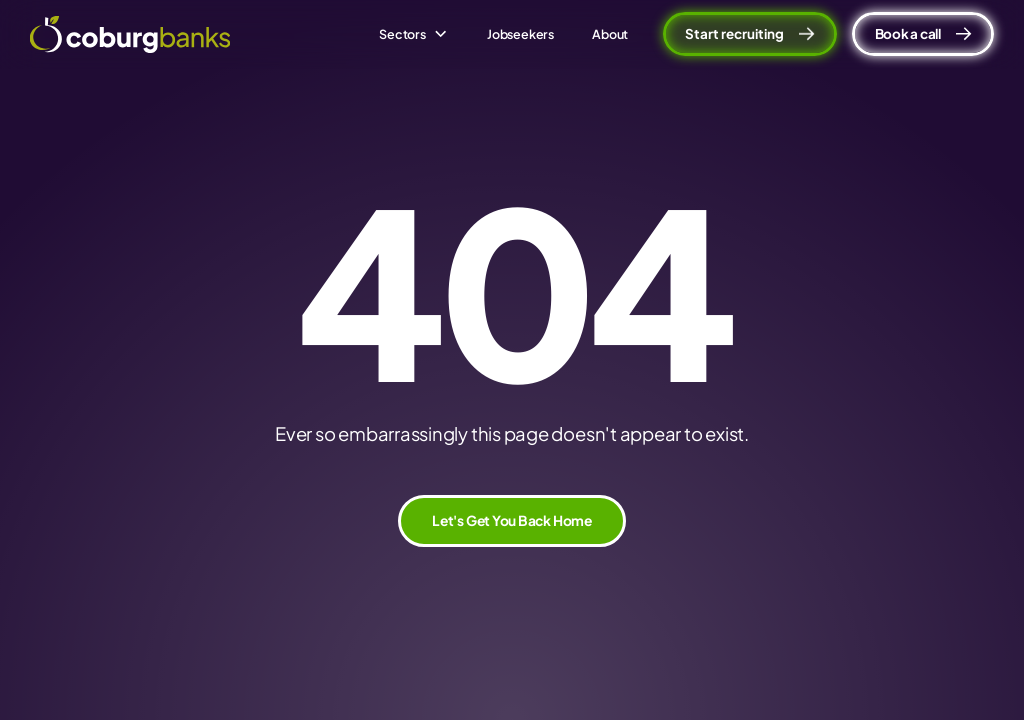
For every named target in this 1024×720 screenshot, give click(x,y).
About (610, 34)
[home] (130, 34)
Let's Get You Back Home (512, 520)
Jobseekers (520, 34)
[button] (414, 34)
